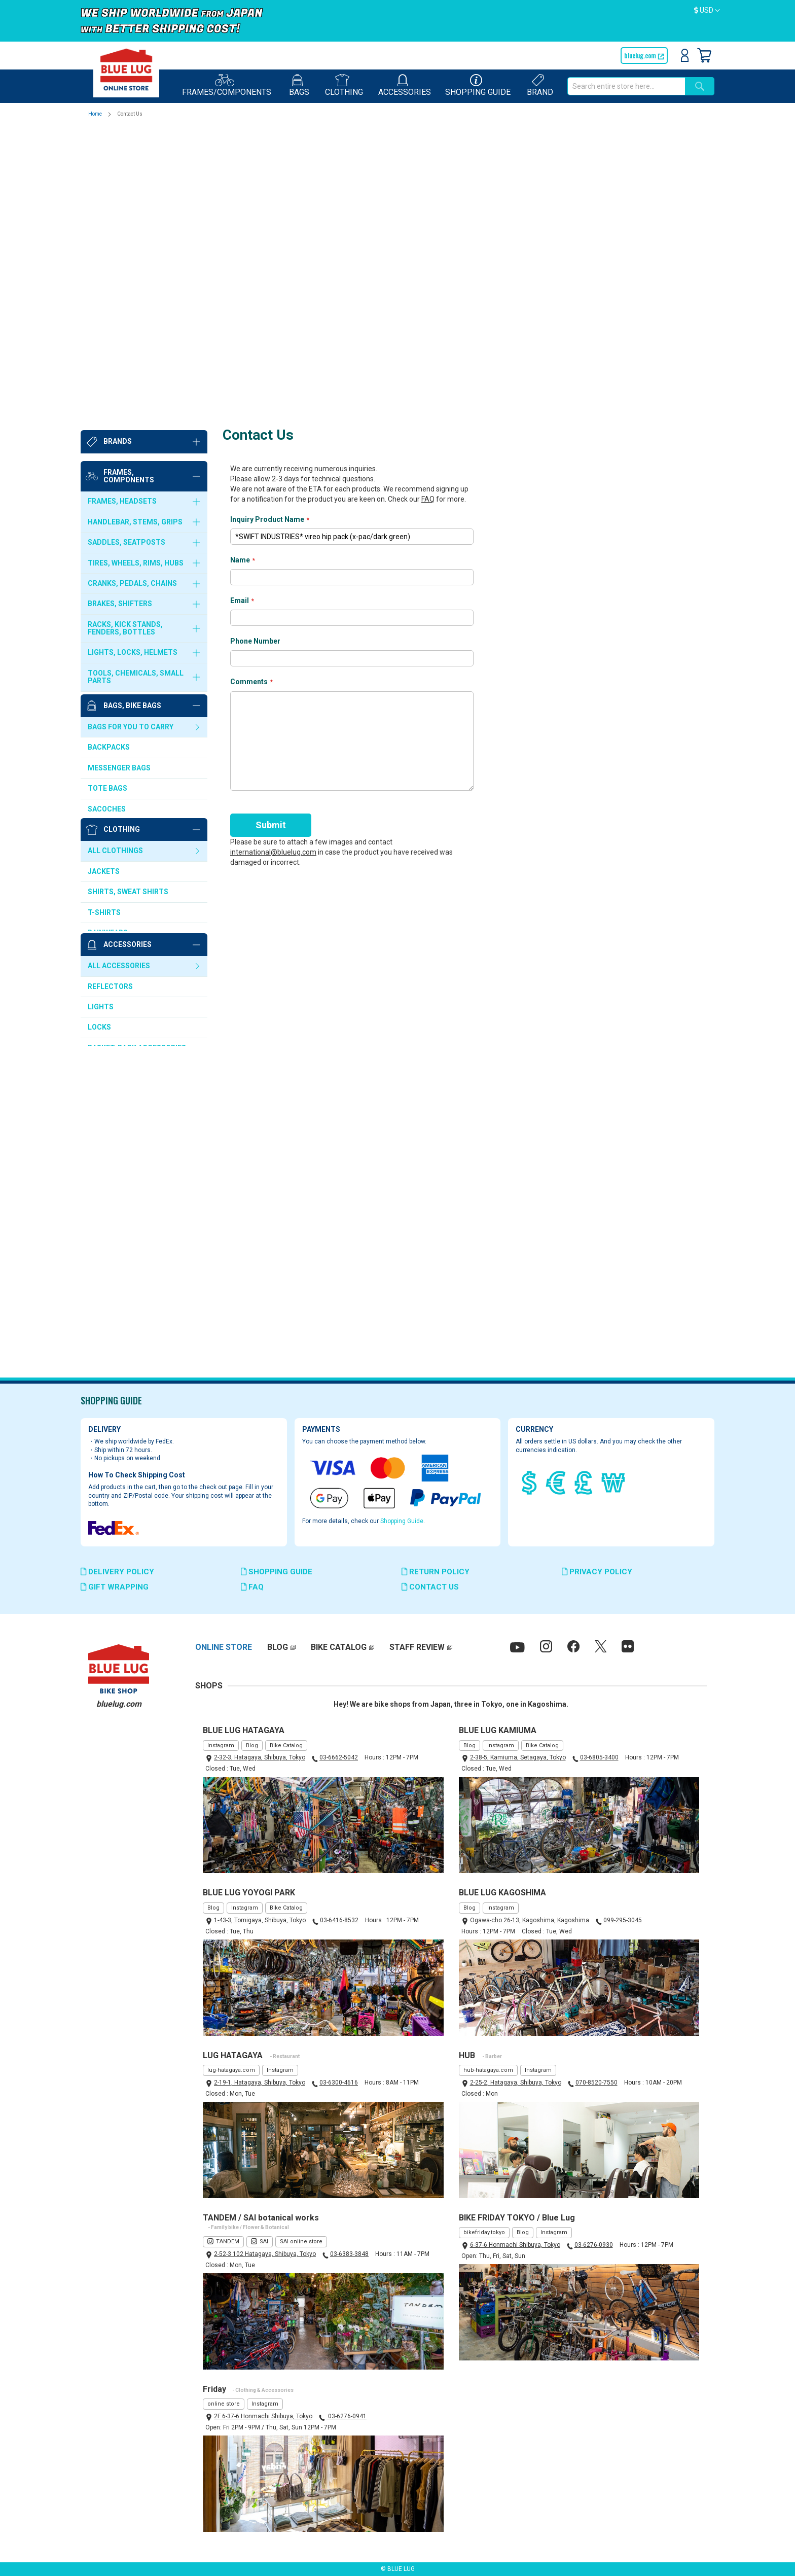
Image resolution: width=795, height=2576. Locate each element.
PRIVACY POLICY (597, 1572)
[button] (707, 10)
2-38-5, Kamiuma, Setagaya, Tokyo (518, 1757)
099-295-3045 (622, 1920)
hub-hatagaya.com (488, 2070)
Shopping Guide (401, 1521)
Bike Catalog (286, 1745)
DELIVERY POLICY (117, 1572)
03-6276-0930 (593, 2244)
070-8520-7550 (596, 2082)
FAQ (428, 198)
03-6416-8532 (339, 1920)
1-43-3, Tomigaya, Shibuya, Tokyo (260, 1920)
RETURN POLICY (435, 1572)
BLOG (277, 1647)
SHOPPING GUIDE (276, 1572)
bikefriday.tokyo (484, 2233)
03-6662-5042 (338, 1757)
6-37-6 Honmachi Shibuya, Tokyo (515, 2244)
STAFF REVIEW (417, 1647)
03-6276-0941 (347, 2416)
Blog (252, 1745)
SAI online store (301, 2241)
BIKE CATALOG (339, 1647)
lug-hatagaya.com (231, 2070)
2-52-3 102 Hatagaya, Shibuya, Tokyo (265, 2253)
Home (95, 114)
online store (223, 2404)
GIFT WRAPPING (115, 1587)
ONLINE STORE (223, 1647)
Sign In (685, 55)
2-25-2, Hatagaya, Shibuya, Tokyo (515, 2082)
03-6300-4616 (338, 2082)
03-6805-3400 (599, 1757)
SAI (264, 2241)
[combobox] (626, 86)
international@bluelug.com (273, 550)
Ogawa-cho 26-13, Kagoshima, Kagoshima (529, 1920)
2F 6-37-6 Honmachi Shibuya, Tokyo (263, 2416)
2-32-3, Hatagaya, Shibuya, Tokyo (259, 1757)
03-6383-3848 (349, 2253)
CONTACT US (430, 1587)
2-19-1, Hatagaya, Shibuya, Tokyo (259, 2082)
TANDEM (227, 2241)
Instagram (220, 1745)
